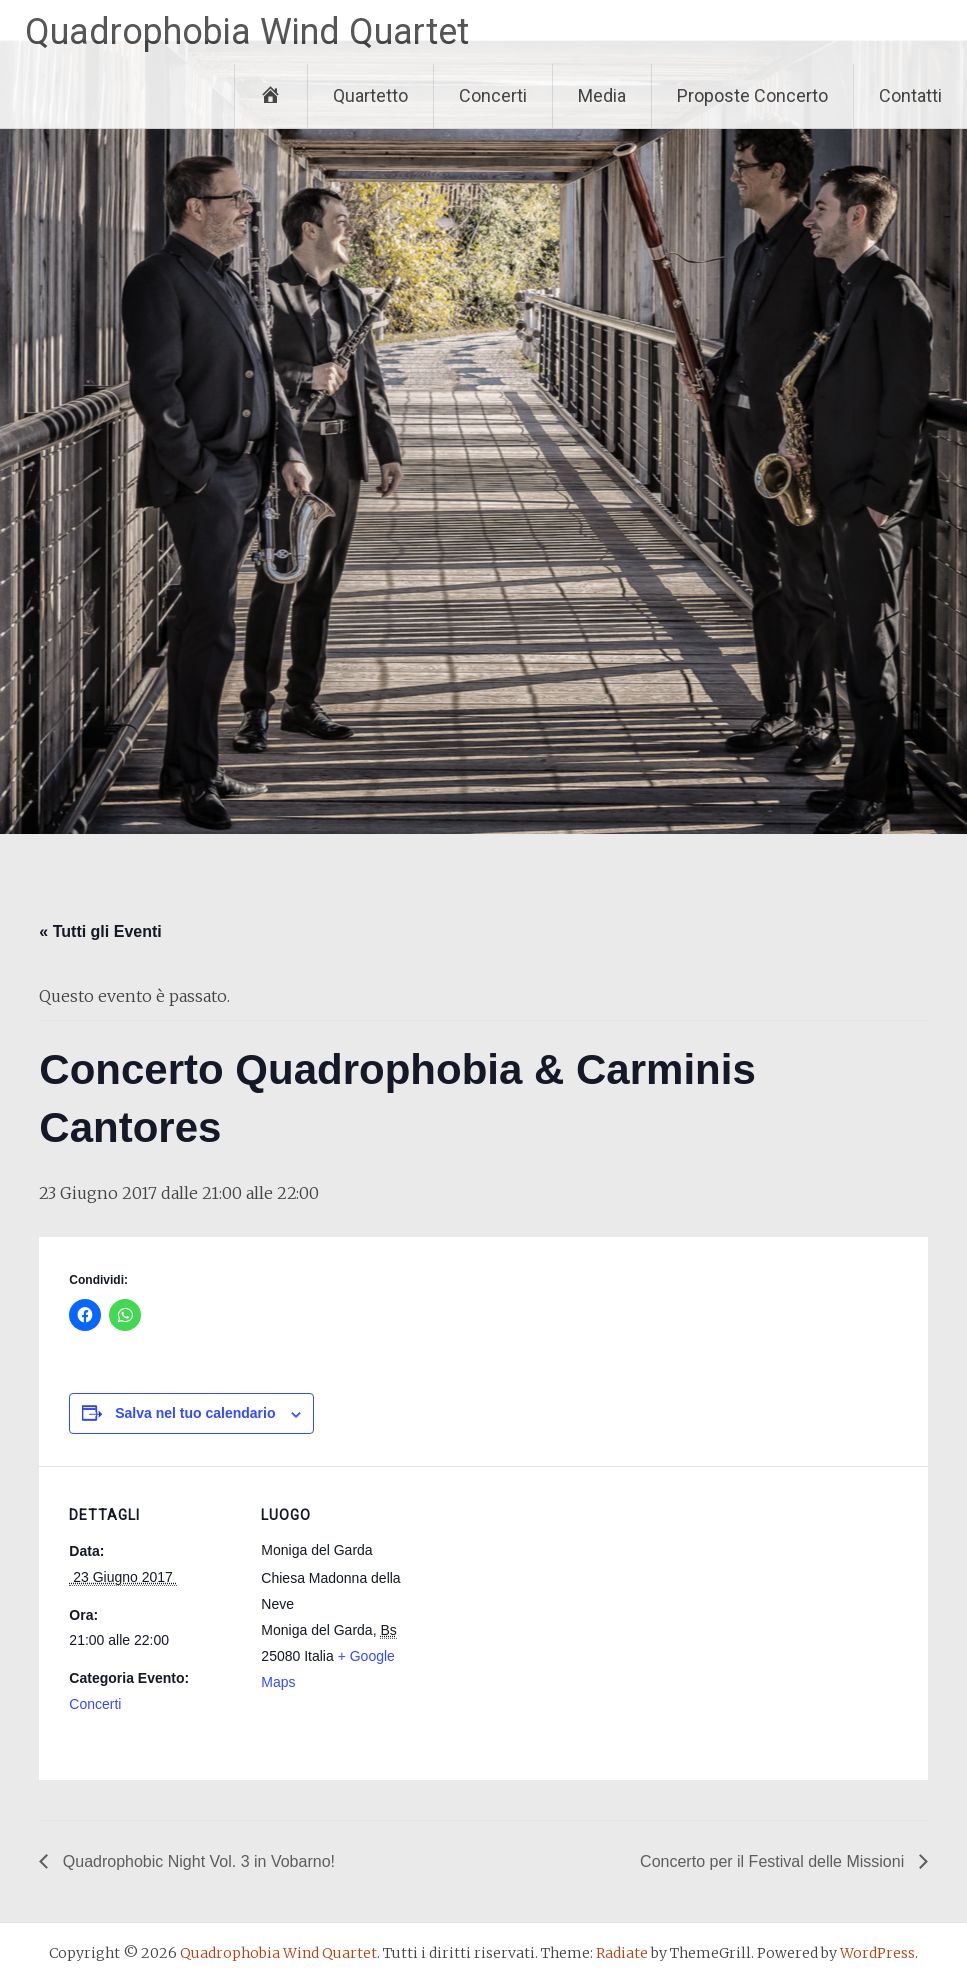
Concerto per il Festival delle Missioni (774, 1861)
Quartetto (370, 95)
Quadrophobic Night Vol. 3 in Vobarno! (196, 1861)
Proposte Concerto (752, 95)
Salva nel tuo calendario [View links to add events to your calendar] (195, 1413)
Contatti (910, 95)
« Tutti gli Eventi (100, 931)
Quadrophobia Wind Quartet (247, 32)
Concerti (493, 95)
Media (602, 95)
